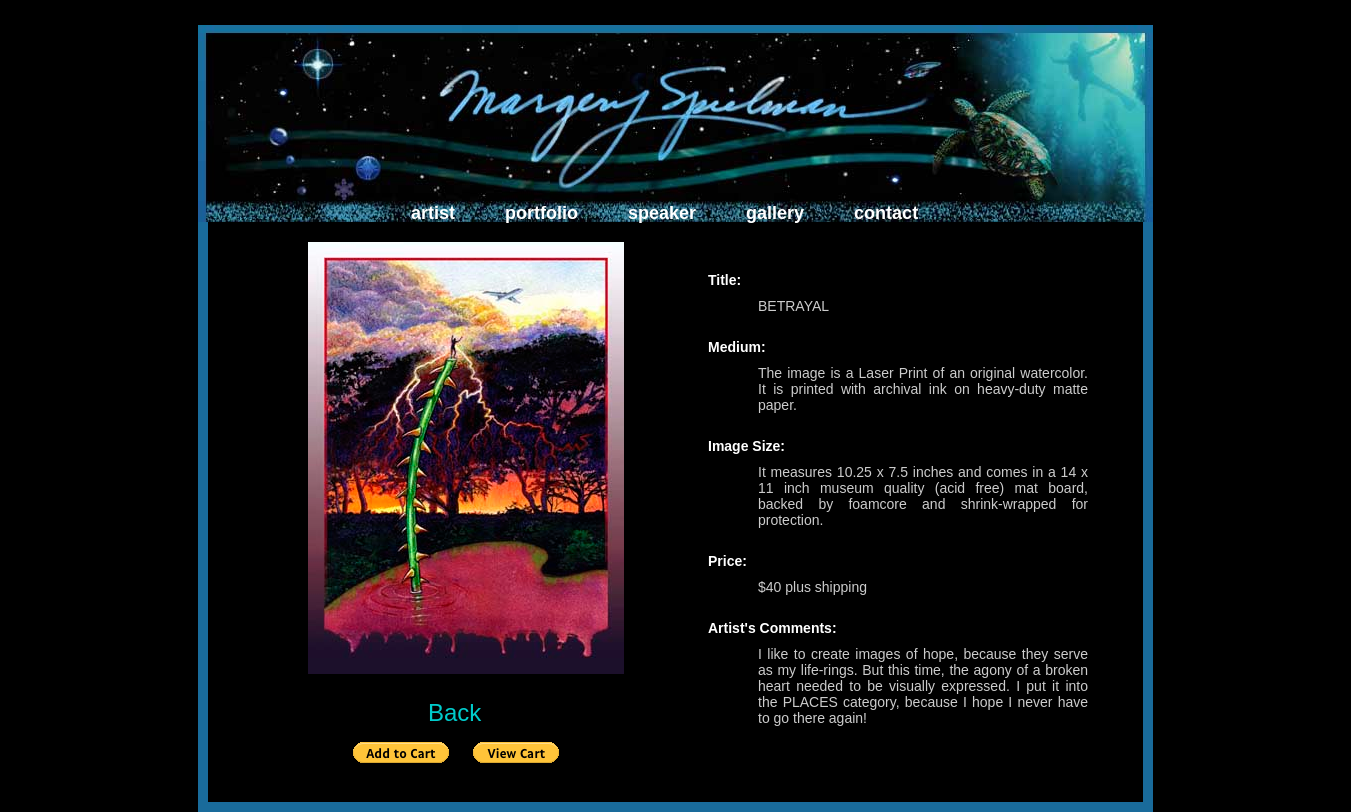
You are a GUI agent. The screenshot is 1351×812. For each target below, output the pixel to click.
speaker (662, 213)
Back (454, 712)
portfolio (541, 213)
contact (886, 213)
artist (433, 213)
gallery (775, 213)
